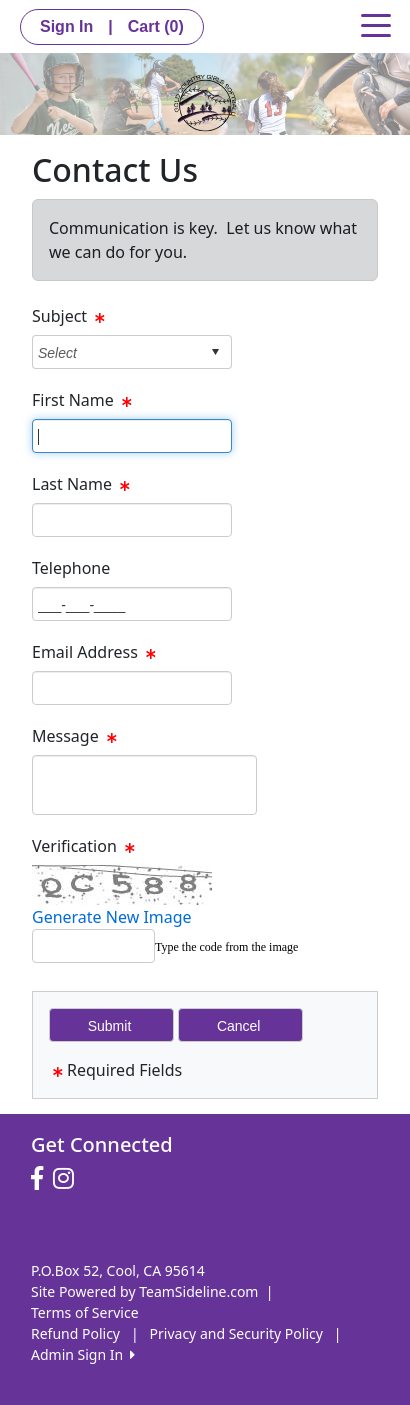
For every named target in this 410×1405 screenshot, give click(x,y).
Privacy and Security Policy (236, 1333)
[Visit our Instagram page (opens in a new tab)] (68, 1179)
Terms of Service (85, 1312)
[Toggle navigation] (376, 24)
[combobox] (116, 352)
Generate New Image (112, 917)
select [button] (215, 352)
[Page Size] (132, 436)
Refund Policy (75, 1333)
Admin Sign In (83, 1354)
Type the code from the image (226, 947)
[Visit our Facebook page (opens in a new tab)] (42, 1179)
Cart (156, 26)
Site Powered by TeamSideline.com (144, 1291)
